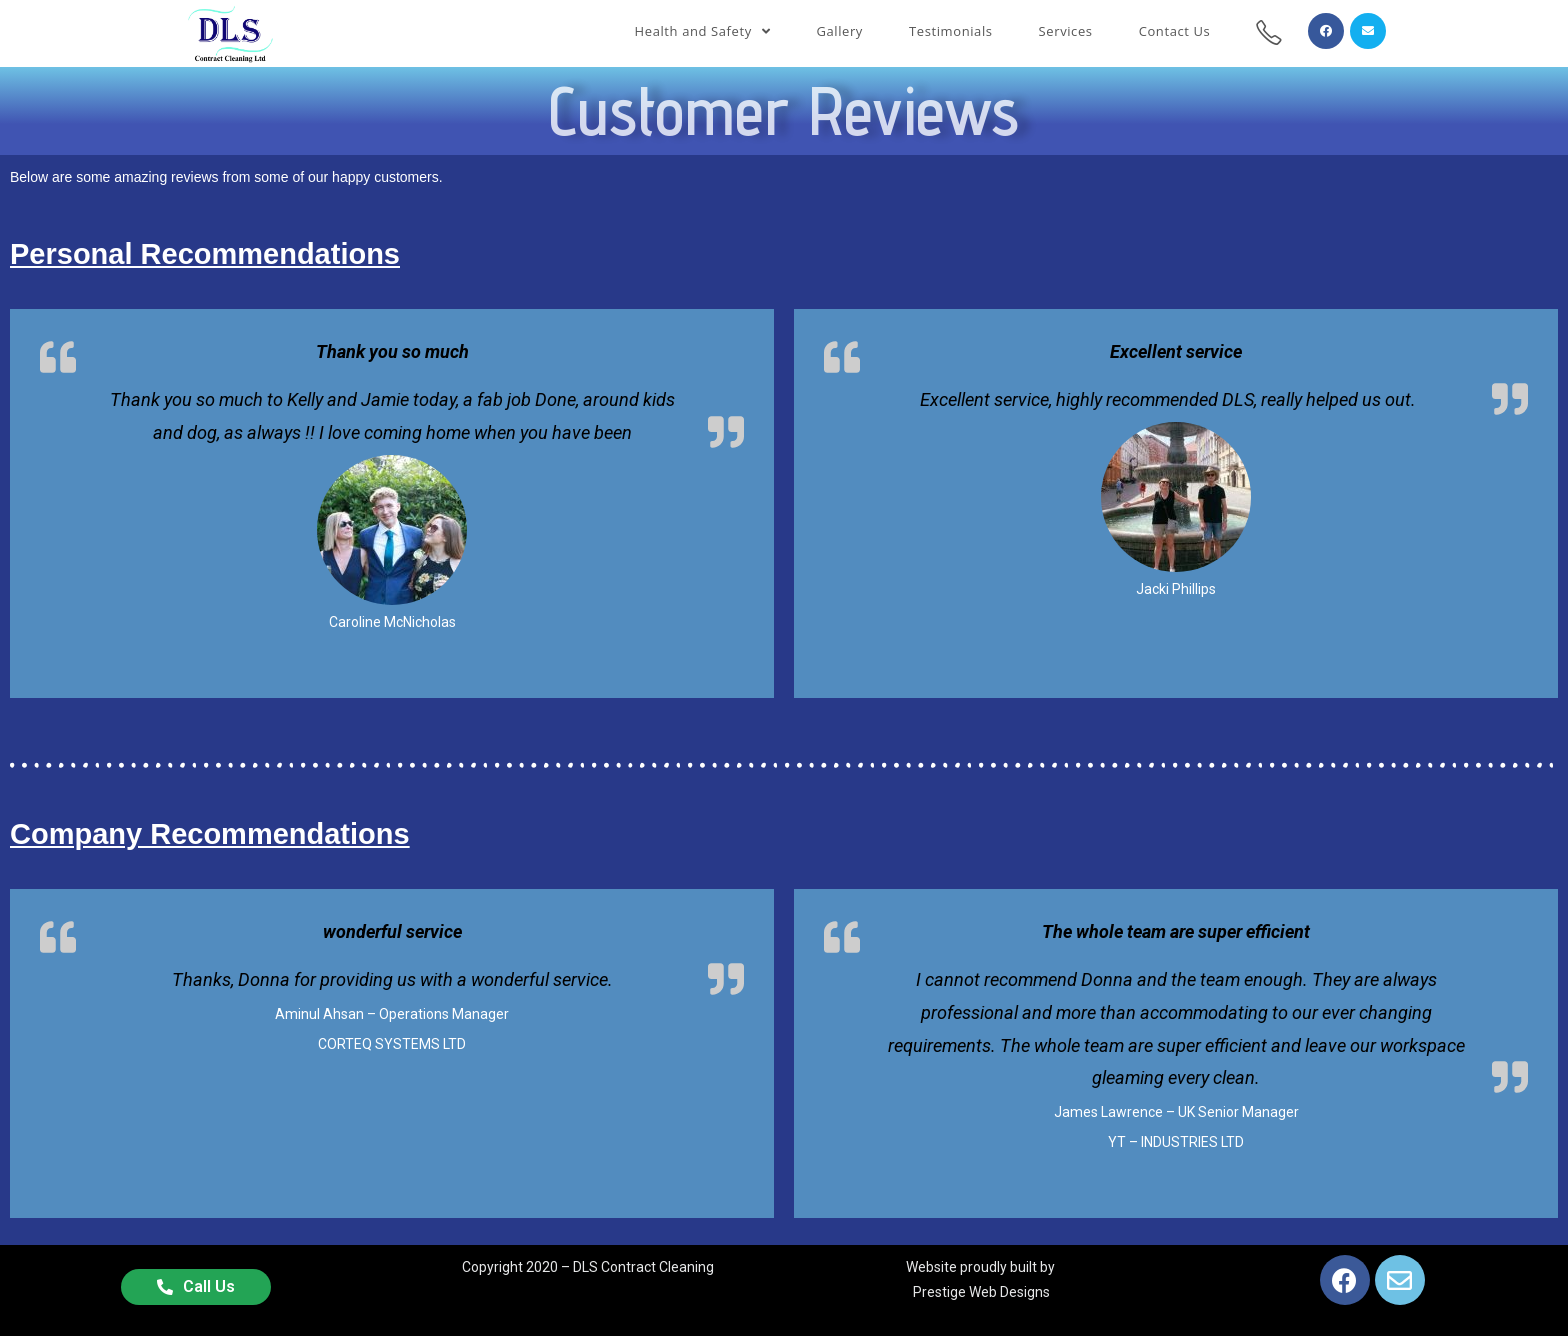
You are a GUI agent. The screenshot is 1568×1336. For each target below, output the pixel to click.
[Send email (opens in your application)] (1368, 31)
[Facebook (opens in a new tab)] (1326, 31)
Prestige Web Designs (981, 1292)
